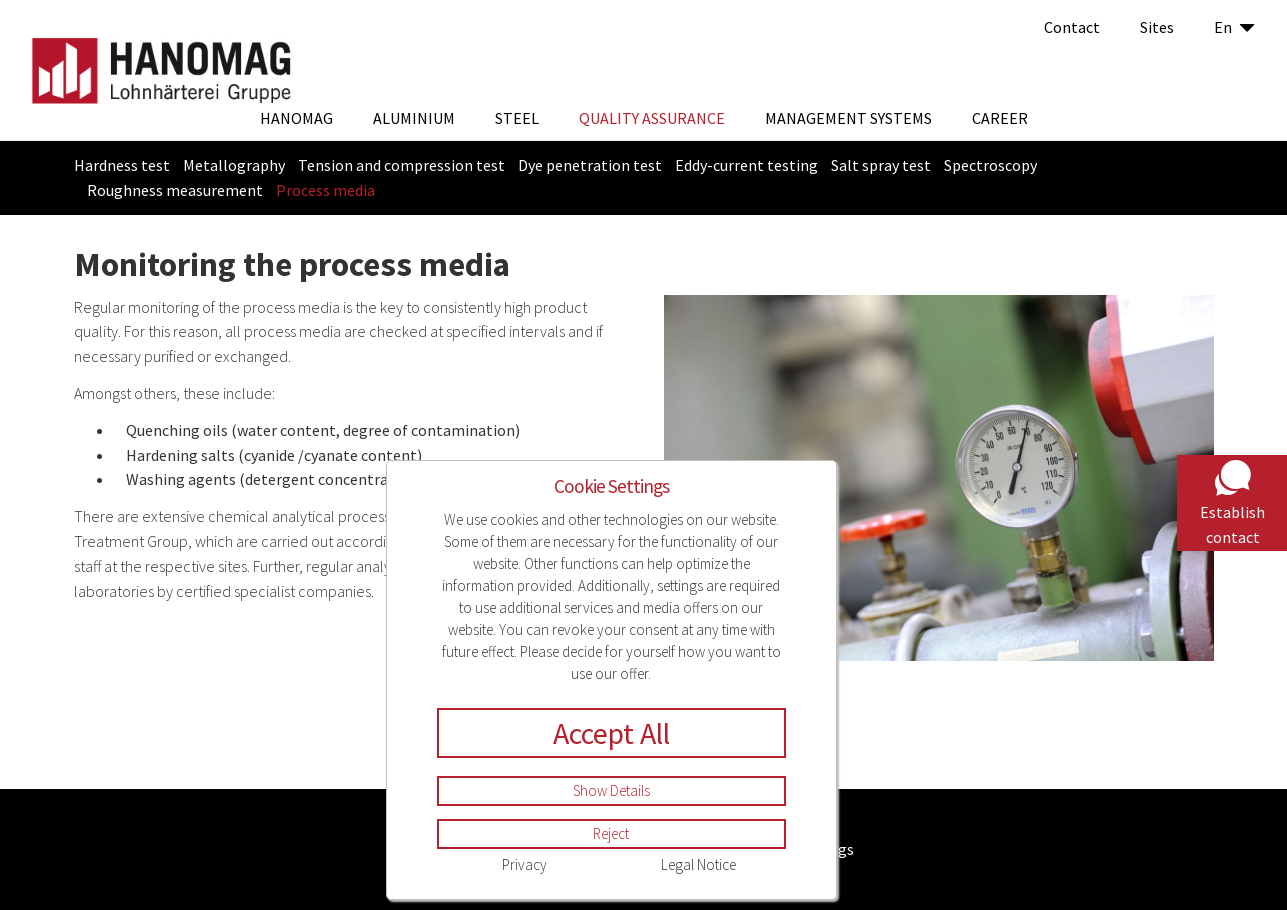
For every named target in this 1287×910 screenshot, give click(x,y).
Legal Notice (698, 864)
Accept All (611, 733)
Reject (611, 833)
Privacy (524, 864)
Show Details (611, 790)
